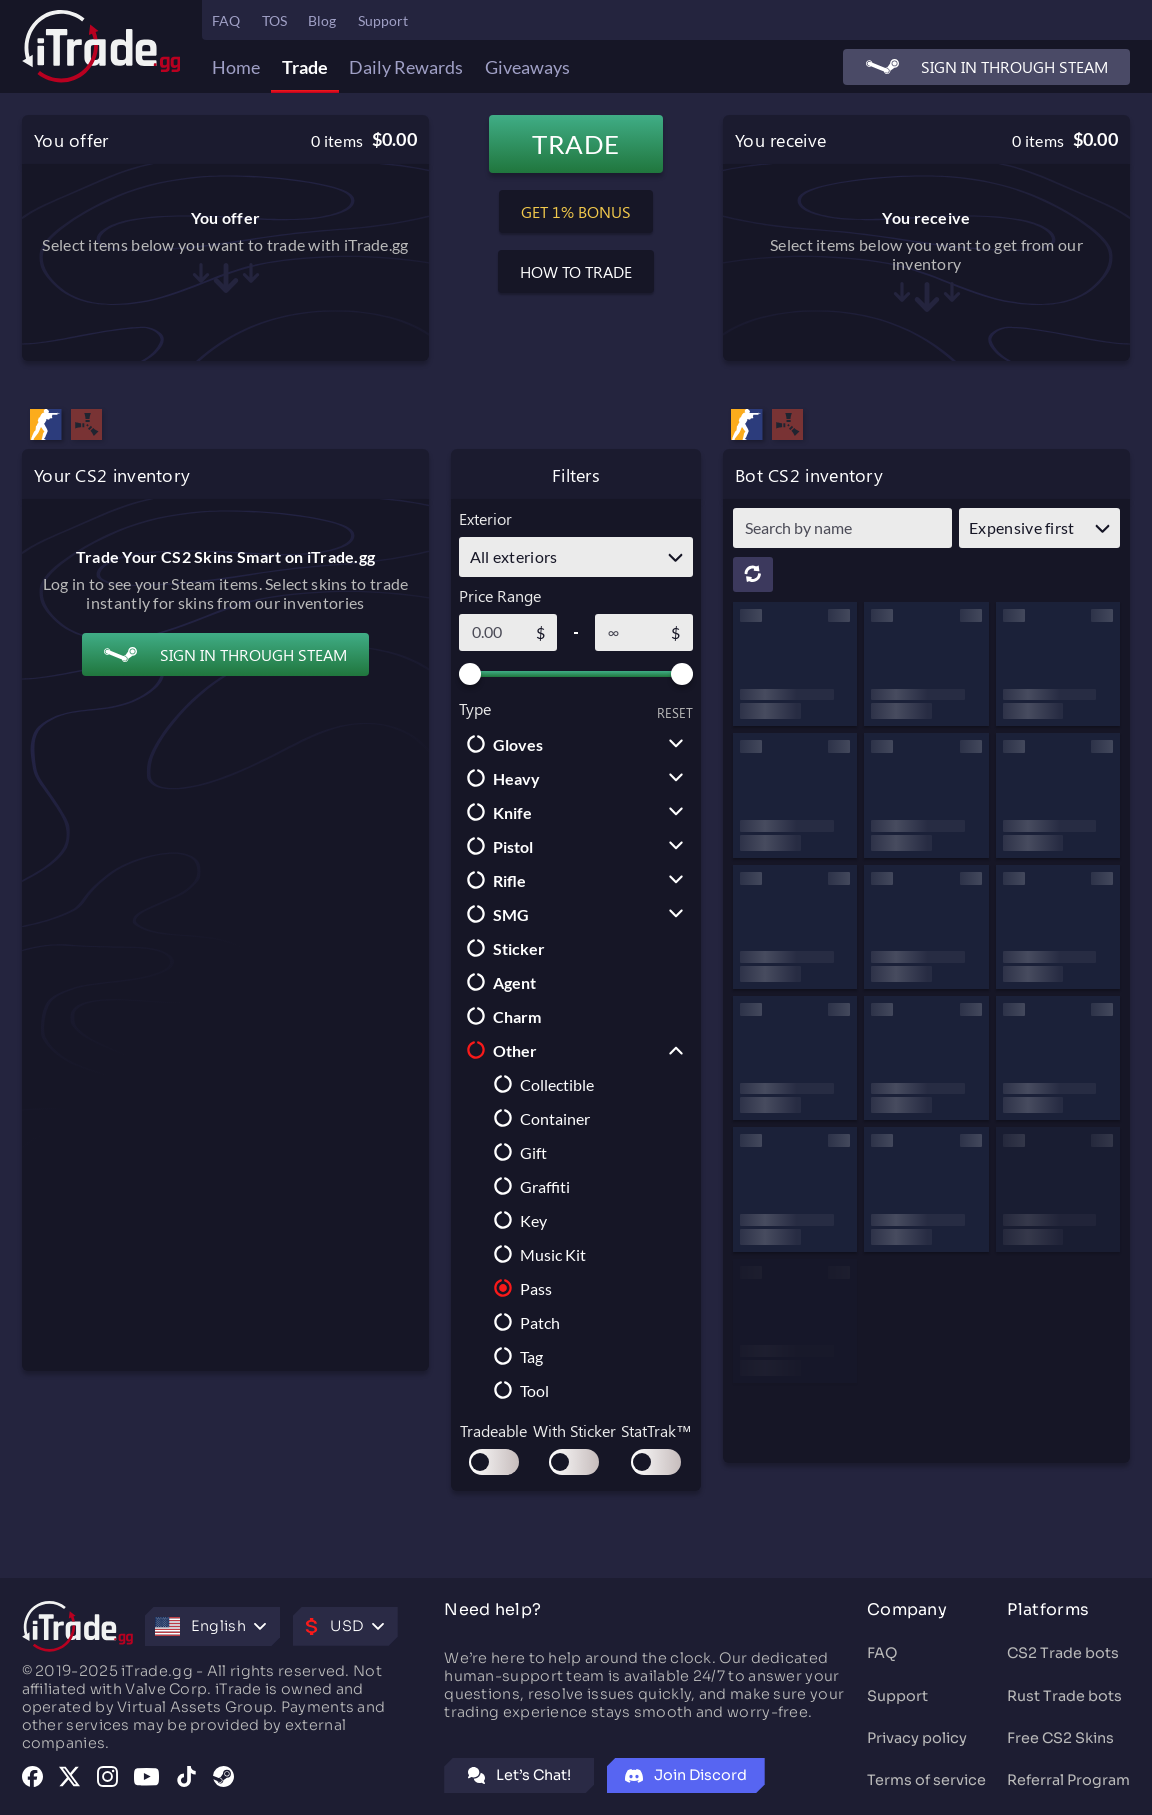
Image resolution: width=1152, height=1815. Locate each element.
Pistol (496, 846)
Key (516, 1220)
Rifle (492, 880)
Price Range (500, 595)
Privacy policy (917, 1738)
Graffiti (528, 1186)
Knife (495, 812)
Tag (514, 1356)
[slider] (470, 674)
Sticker (502, 948)
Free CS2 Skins (1060, 1738)
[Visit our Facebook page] (32, 1778)
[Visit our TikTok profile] (186, 1778)
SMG (494, 914)
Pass (519, 1288)
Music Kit (536, 1254)
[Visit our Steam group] (223, 1778)
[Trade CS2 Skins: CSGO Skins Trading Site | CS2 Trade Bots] (101, 46)
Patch (523, 1322)
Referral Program (1068, 1780)
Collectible (540, 1084)
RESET (675, 712)
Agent (497, 982)
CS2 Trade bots (1063, 1653)
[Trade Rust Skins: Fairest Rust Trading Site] (788, 427)
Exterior (485, 518)
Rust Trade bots (1064, 1696)
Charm (500, 1016)
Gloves (501, 744)
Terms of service (926, 1780)
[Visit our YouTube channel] (146, 1778)
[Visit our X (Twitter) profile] (69, 1778)
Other (498, 1050)
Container (538, 1118)
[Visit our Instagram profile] (107, 1778)
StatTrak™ (656, 1430)
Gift (516, 1152)
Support (383, 20)
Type (475, 708)
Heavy (499, 778)
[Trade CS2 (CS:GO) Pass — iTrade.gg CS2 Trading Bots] (747, 427)
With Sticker (574, 1430)
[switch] (494, 1462)
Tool (517, 1390)
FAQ (882, 1653)
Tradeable (493, 1430)
